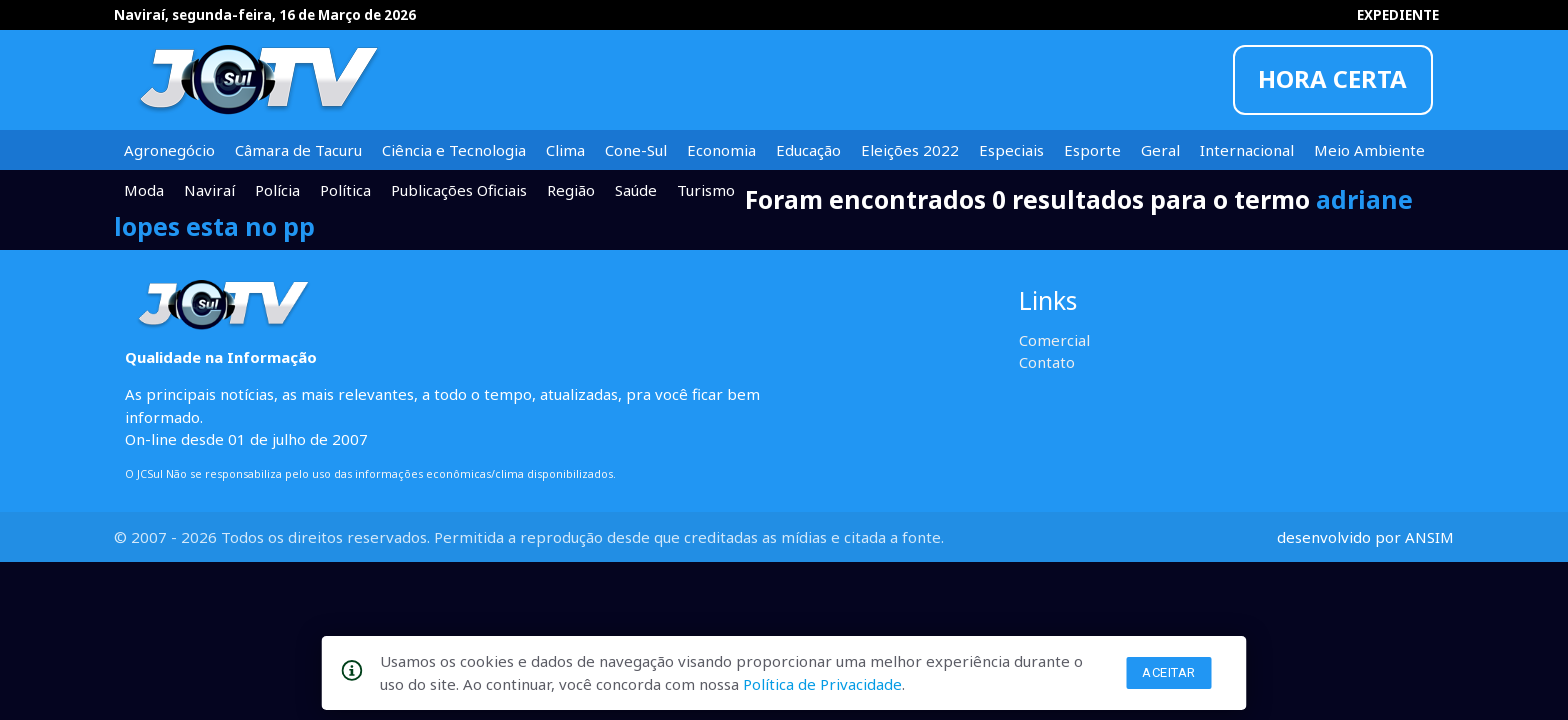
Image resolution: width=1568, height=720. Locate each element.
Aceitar (1169, 672)
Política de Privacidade (822, 684)
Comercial (1054, 340)
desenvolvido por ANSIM (1365, 537)
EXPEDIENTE (1398, 15)
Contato (1047, 362)
